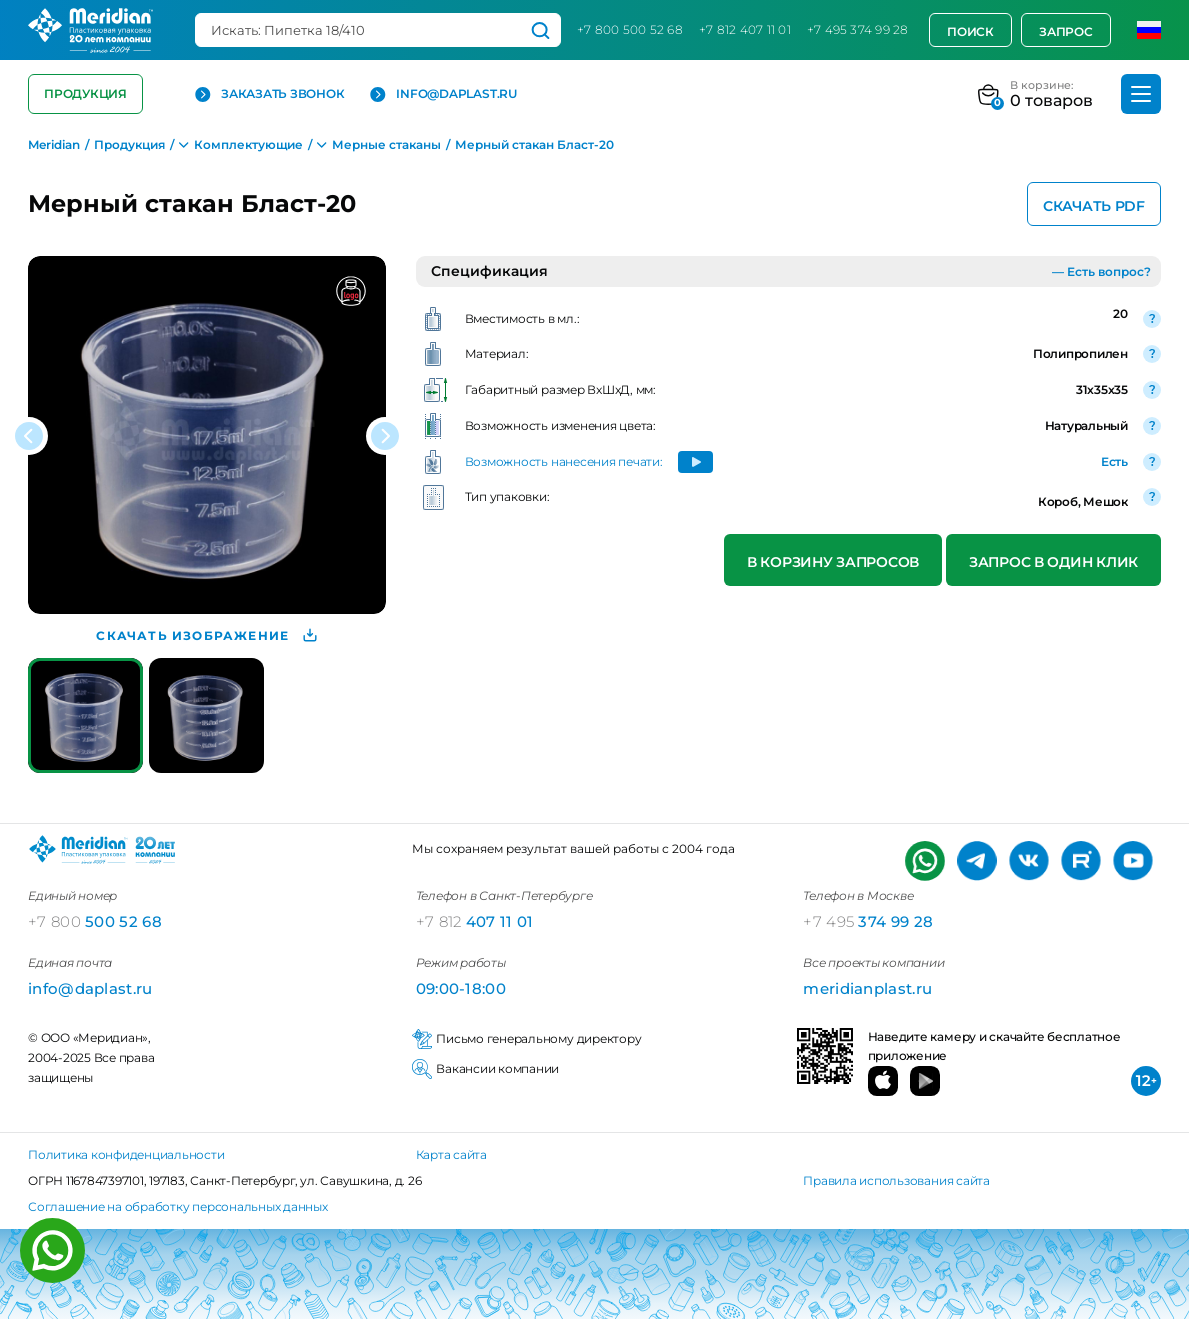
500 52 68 (95, 921)
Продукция (85, 93)
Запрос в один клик (1053, 562)
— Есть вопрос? (1101, 271)
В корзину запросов (833, 562)
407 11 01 (475, 921)
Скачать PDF (1094, 206)
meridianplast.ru (867, 988)
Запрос (1066, 31)
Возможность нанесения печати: (564, 461)
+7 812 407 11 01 (745, 29)
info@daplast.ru (443, 94)
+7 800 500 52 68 (630, 29)
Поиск (970, 31)
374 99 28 (868, 921)
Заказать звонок (269, 94)
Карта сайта (451, 1154)
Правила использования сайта (896, 1180)
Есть (1114, 461)
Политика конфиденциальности (126, 1154)
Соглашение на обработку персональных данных (178, 1206)
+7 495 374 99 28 (858, 29)
